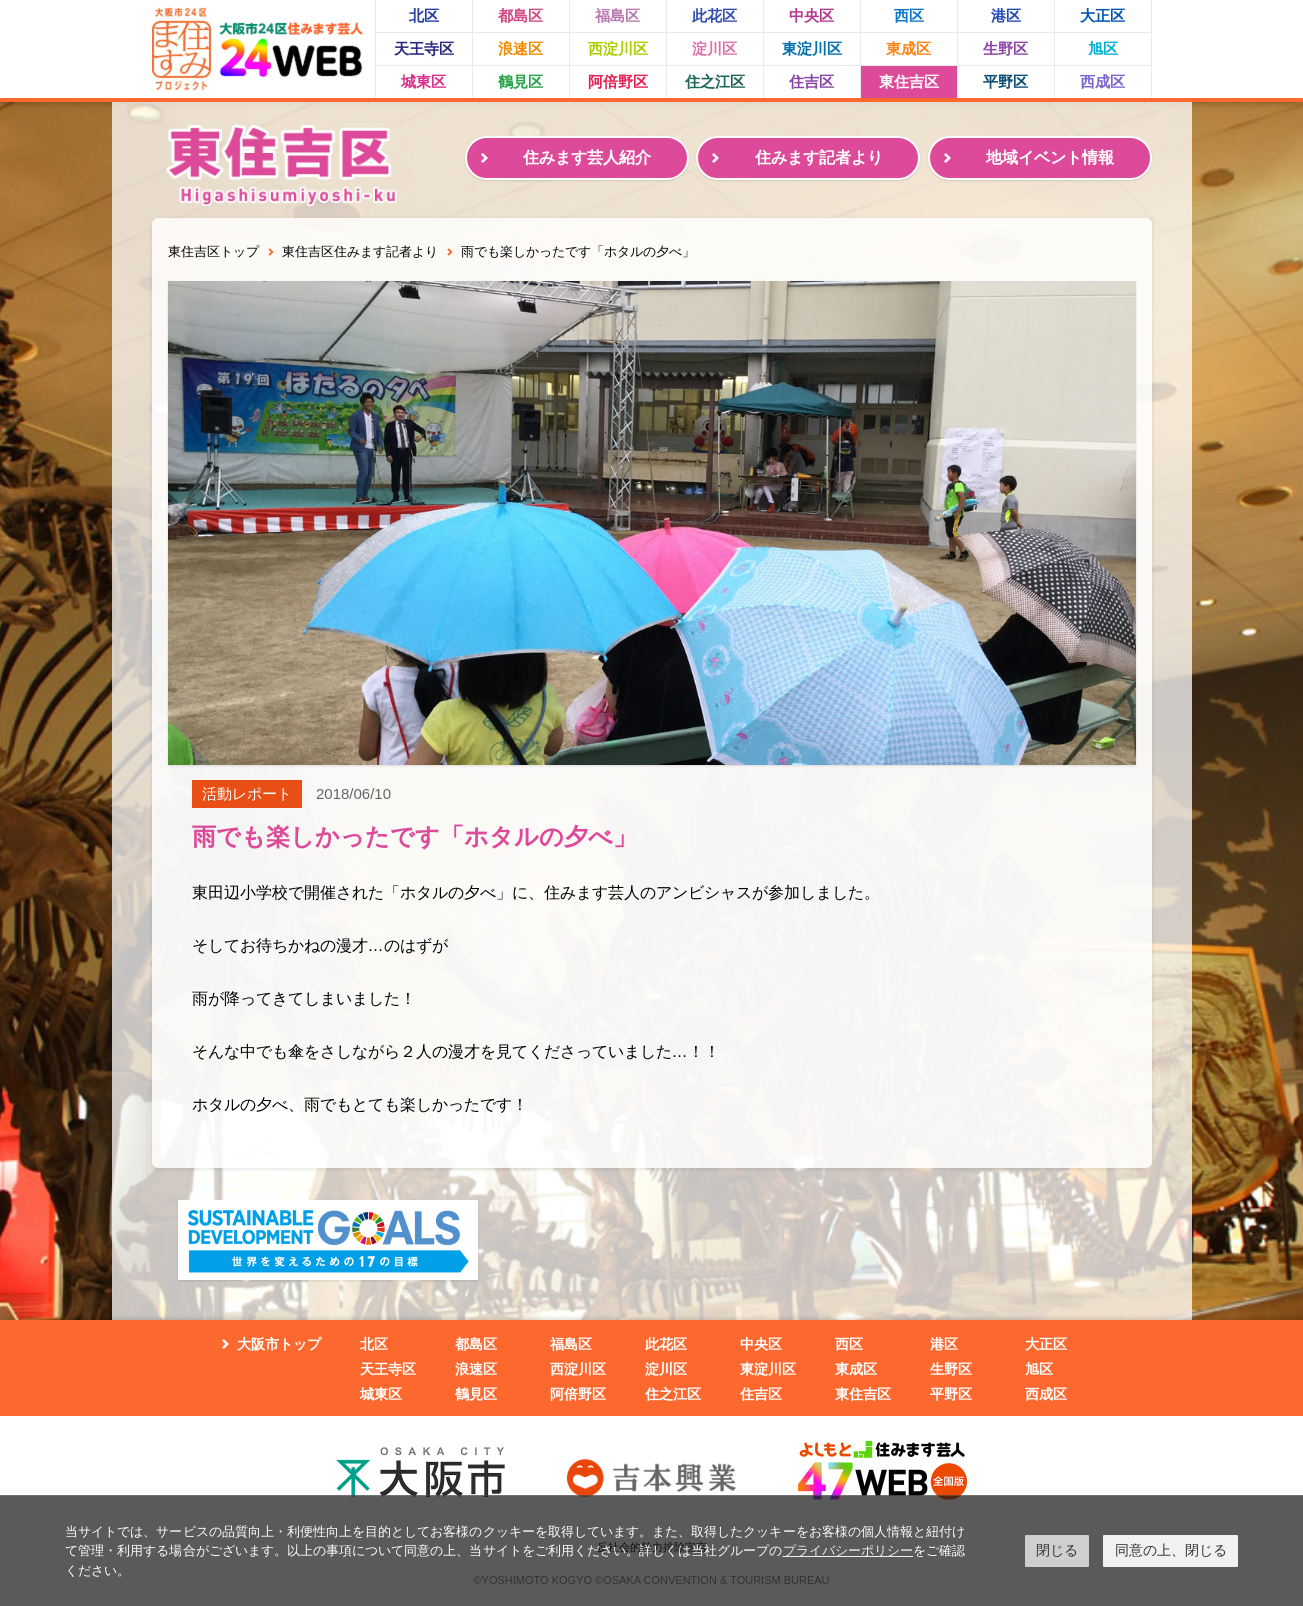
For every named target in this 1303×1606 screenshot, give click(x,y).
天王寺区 (424, 48)
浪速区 (520, 48)
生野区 (1005, 48)
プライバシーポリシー (848, 1550)
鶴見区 (520, 81)
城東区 (423, 81)
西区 (909, 15)
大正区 (1102, 15)
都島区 (520, 15)
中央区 (811, 15)
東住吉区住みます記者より (360, 251)
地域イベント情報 (1050, 157)
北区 (424, 15)
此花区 (714, 15)
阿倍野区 (618, 81)
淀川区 (714, 48)
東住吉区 (909, 81)
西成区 (1102, 81)
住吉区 (811, 81)
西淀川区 (618, 48)
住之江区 (715, 81)
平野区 (1005, 81)
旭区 (1103, 48)
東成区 (908, 48)
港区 (1006, 15)
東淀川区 (812, 48)
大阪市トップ (279, 1344)
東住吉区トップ (213, 251)
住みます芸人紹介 (587, 157)
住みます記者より (819, 157)
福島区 (617, 15)
